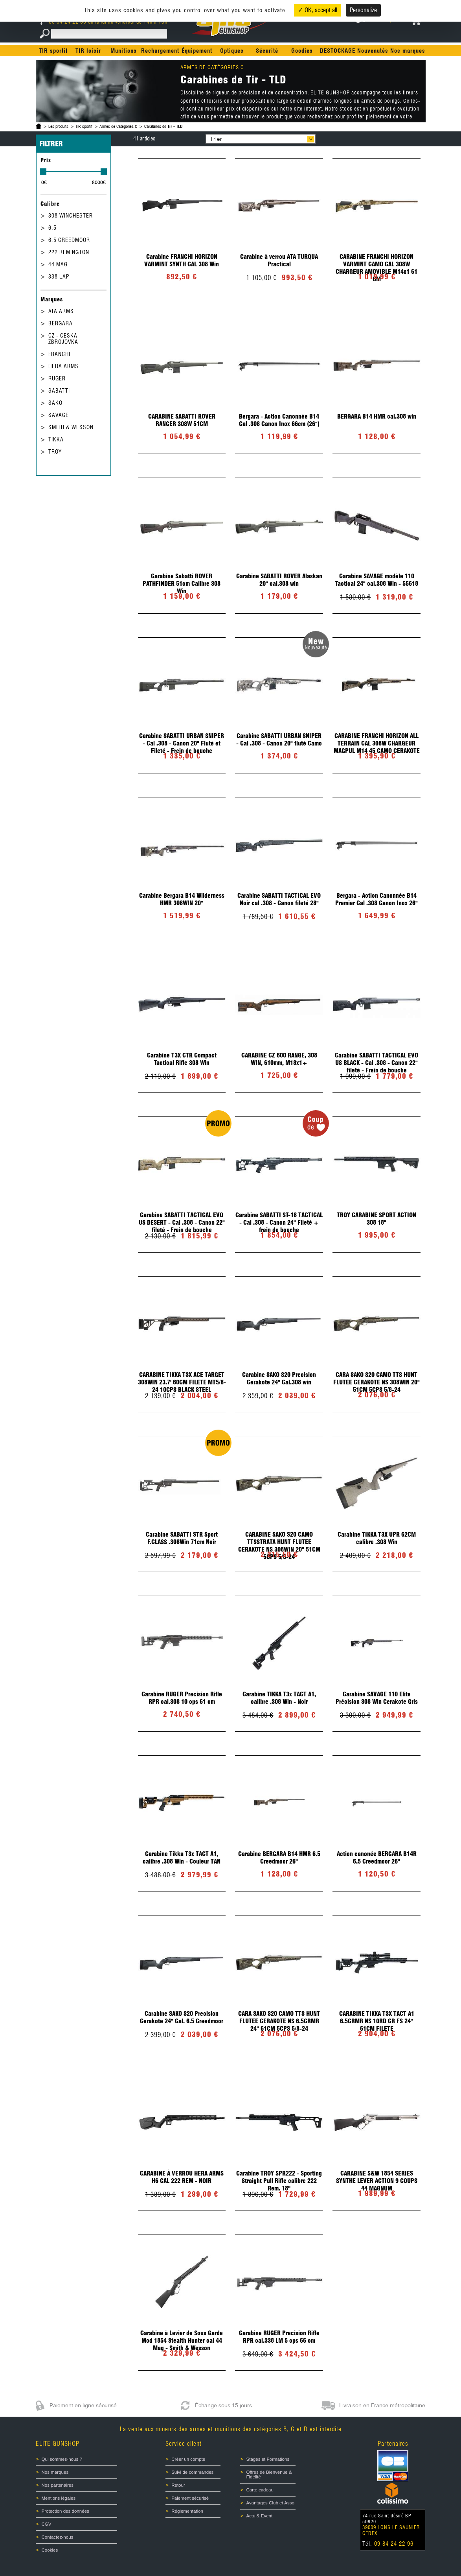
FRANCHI (59, 354)
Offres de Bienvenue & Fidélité (269, 2474)
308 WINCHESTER (70, 215)
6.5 (52, 228)
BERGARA (60, 323)
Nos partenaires (57, 2485)
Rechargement (160, 50)
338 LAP (58, 276)
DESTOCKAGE (337, 50)
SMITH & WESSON (71, 427)
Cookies (50, 2550)
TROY (55, 451)
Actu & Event (259, 2515)
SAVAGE (58, 415)
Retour (178, 2485)
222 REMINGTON (68, 252)
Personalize (363, 10)
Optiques (232, 50)
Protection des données (65, 2511)
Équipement (197, 50)
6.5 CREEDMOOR (69, 240)
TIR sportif (53, 50)
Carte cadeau (259, 2489)
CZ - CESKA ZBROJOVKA (63, 338)
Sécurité (267, 50)
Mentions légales (59, 2498)
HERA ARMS (63, 366)
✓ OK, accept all (317, 10)
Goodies (302, 50)
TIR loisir (88, 50)
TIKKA (56, 439)
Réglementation (187, 2511)
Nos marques (407, 50)
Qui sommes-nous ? (62, 2459)
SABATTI (59, 391)
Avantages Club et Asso (270, 2502)
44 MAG (58, 264)
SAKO (55, 403)
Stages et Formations (267, 2459)
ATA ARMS (61, 311)
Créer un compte (188, 2459)
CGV (46, 2524)
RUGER (57, 378)
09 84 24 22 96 (64, 21)
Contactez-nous (57, 2537)
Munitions (123, 50)
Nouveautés (372, 50)
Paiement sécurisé (190, 2498)
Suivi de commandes (192, 2472)
